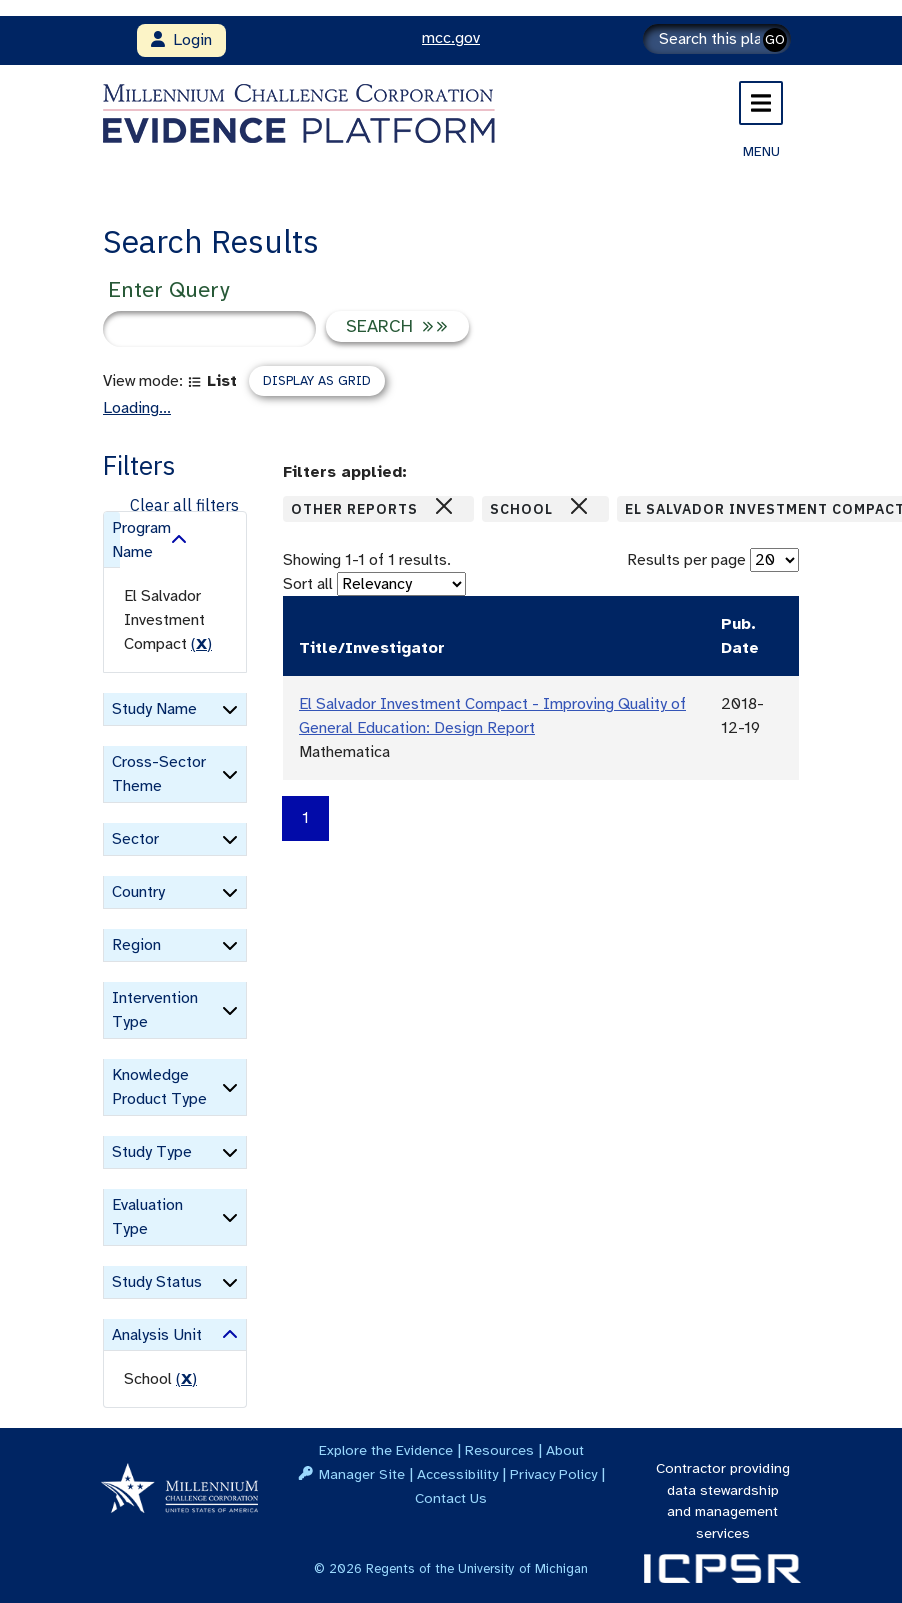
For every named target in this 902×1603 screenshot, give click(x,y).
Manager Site (362, 1474)
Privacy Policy (553, 1474)
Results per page (686, 560)
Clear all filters (184, 505)
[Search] (717, 39)
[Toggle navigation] (761, 103)
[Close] (444, 506)
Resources (499, 1450)
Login (181, 40)
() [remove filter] (201, 644)
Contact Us (451, 1498)
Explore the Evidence (386, 1450)
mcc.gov (451, 38)
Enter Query (168, 289)
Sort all (308, 584)
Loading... (137, 408)
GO (775, 39)
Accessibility (457, 1474)
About (565, 1450)
